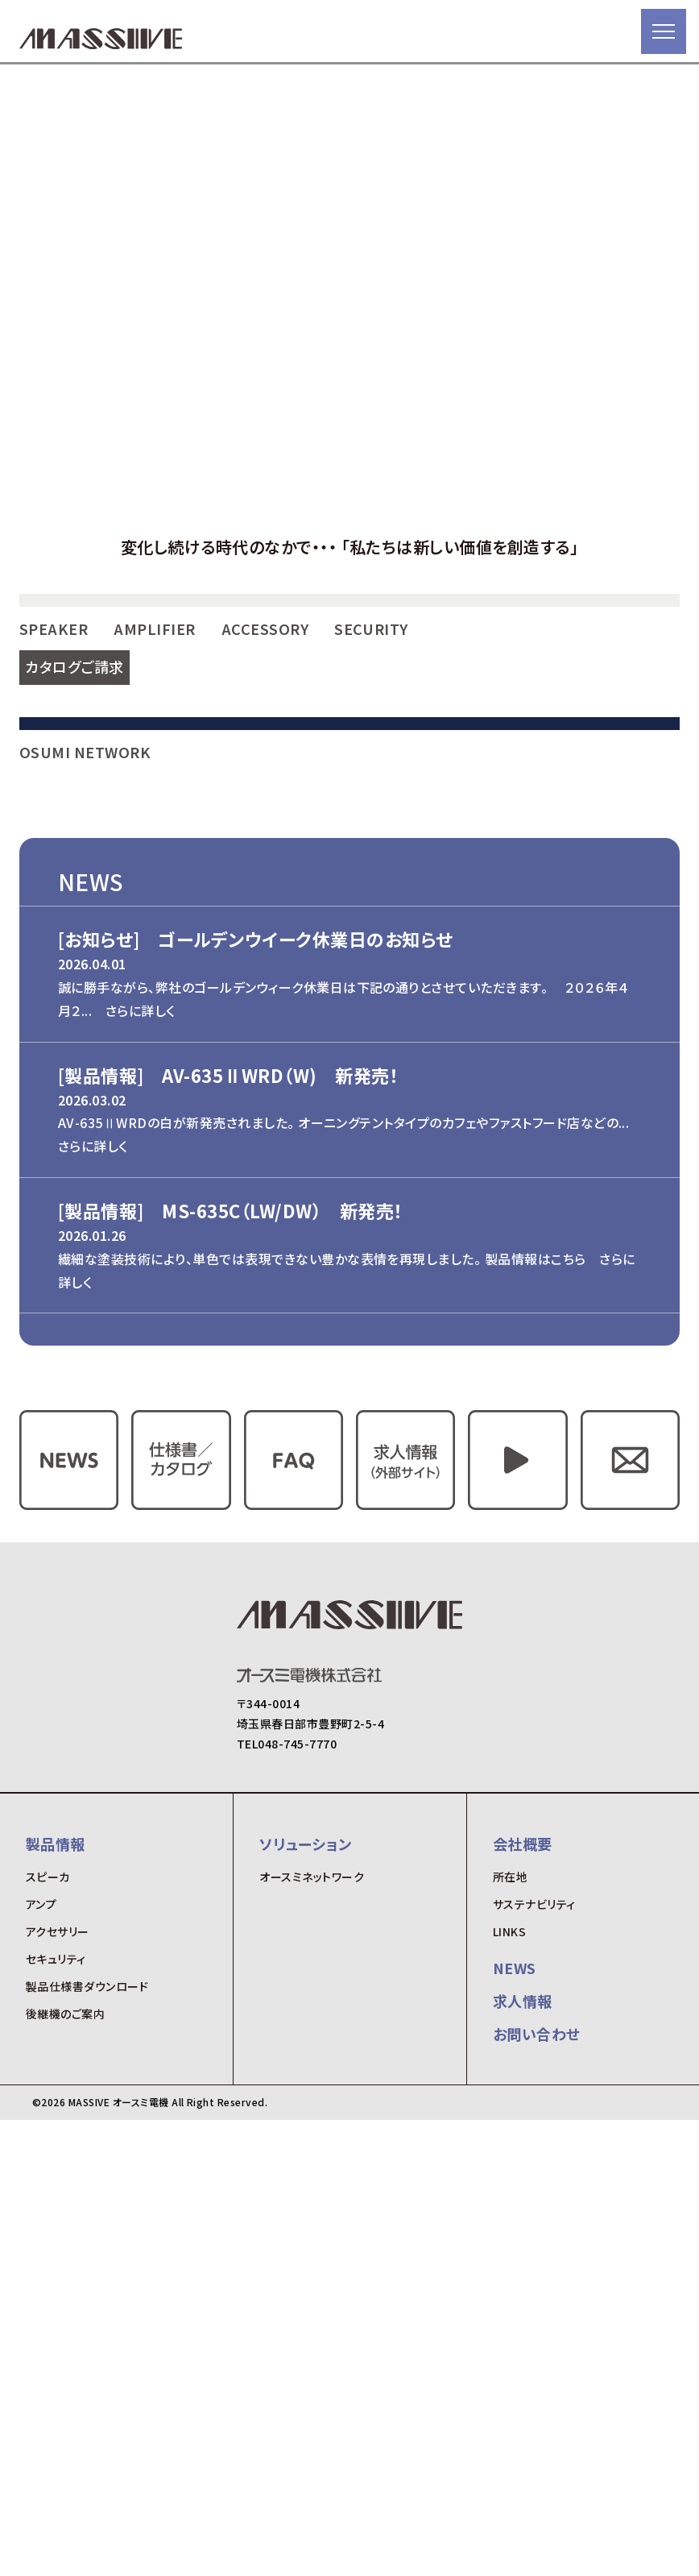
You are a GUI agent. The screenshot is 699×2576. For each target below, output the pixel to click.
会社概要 (522, 2298)
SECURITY (371, 858)
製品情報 (55, 2298)
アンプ (41, 2360)
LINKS (509, 2387)
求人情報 (522, 2456)
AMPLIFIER (154, 858)
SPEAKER (53, 858)
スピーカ (48, 2333)
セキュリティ (56, 2415)
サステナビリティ (534, 2360)
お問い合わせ (537, 2489)
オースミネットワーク (311, 2333)
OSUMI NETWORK (85, 1207)
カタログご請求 (74, 896)
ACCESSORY (264, 858)
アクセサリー (57, 2387)
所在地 (510, 2333)
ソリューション (305, 2298)
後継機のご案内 (65, 2470)
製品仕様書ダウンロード (87, 2442)
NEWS (514, 2423)
